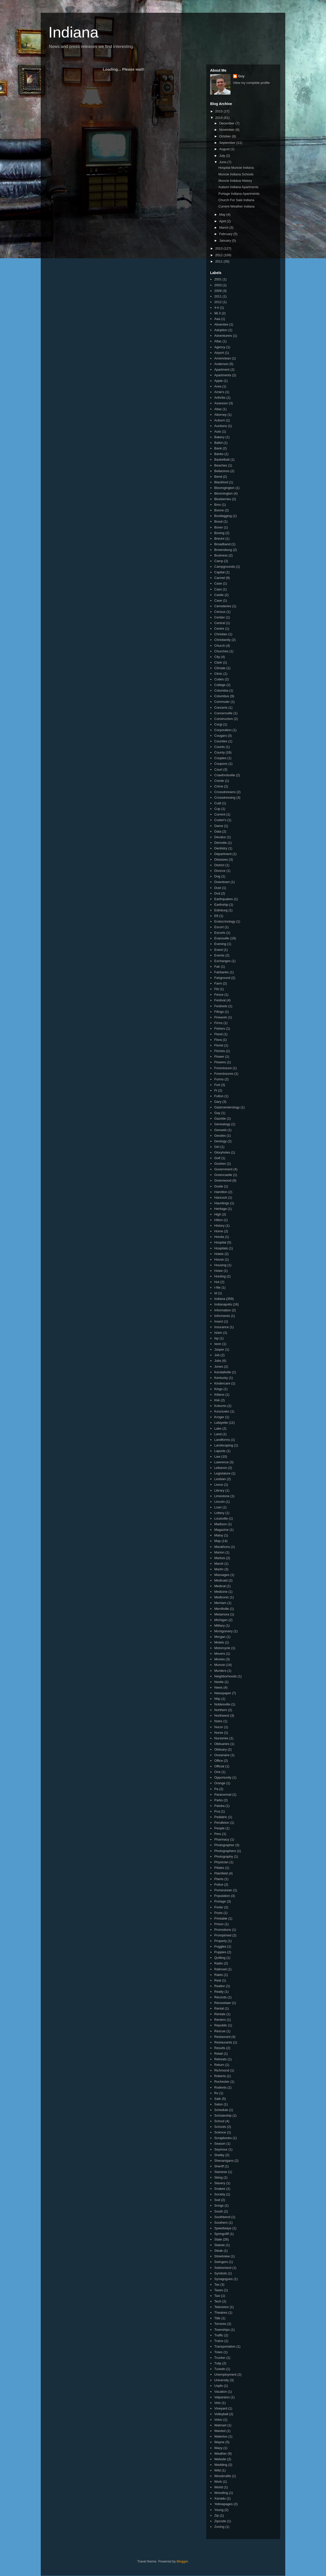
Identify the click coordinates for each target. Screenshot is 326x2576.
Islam (218, 1333)
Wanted (219, 2431)
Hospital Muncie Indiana (236, 168)
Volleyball (221, 2414)
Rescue (219, 2031)
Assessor (221, 403)
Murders (220, 1671)
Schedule (221, 2110)
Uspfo (218, 2386)
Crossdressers (225, 792)
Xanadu (220, 2498)
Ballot (218, 443)
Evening (220, 944)
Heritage (220, 1209)
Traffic (218, 2335)
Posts (218, 1913)
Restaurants (223, 2042)
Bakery (219, 437)
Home (218, 1231)
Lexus (218, 1484)
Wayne (219, 2442)
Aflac (218, 341)
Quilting (219, 1958)
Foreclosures (223, 1074)
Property (220, 1941)
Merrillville (221, 1609)
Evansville (221, 938)
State (218, 2239)
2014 (219, 118)
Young (218, 2510)
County (219, 752)
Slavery (219, 2183)
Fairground (222, 978)
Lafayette (221, 1423)
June (223, 162)
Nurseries (221, 1738)
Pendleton (221, 1822)
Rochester (221, 2081)
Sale (217, 2099)
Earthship (221, 905)
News (218, 1687)
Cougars (220, 735)
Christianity (222, 640)
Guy (241, 76)
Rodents (220, 2087)
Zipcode (220, 2521)
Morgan (219, 1637)
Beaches (220, 465)
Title (217, 2318)
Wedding (220, 2465)
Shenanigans (224, 2161)
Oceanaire (221, 1755)
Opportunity (222, 1777)
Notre (218, 1721)
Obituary (220, 1749)
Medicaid (220, 1580)
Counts (219, 747)
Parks (218, 1800)
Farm (218, 983)
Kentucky (221, 1378)
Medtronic (221, 1597)
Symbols (220, 2273)
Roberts (220, 2076)
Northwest (221, 1715)
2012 (219, 255)
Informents (222, 1316)
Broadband (222, 544)
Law (217, 1456)
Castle (219, 595)
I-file (217, 1287)
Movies (219, 1659)
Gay (217, 1113)
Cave (218, 600)
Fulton (218, 1096)
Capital (219, 572)
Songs (219, 2205)
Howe (218, 1271)
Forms (219, 1079)
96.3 (217, 313)
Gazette (220, 1118)
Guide (218, 1186)
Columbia (221, 690)
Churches (221, 651)
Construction (223, 719)
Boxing (219, 533)
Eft (216, 916)
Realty (219, 1992)
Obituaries (221, 1744)
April (223, 221)
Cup (217, 809)
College (219, 685)
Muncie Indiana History (235, 181)
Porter (218, 1907)
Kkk (217, 1400)
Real (217, 1980)
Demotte (220, 843)
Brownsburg (223, 550)
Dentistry (220, 848)
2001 (218, 279)
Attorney (220, 415)
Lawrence (221, 1462)
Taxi (217, 2296)
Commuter (222, 702)
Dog (217, 876)
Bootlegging (223, 516)
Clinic (218, 674)
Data (217, 831)
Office (218, 1761)
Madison (220, 1524)
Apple (218, 381)
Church (219, 646)
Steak (218, 2251)
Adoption (220, 330)
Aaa (217, 319)
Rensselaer (222, 2003)
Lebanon (220, 1468)
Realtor (219, 1986)
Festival (220, 1000)
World (218, 2487)
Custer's (220, 820)
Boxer (218, 527)
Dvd (217, 893)
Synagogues (223, 2279)
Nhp (217, 1699)
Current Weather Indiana (236, 206)
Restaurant (222, 2037)
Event (218, 950)
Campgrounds (224, 566)
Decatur (220, 837)
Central (219, 623)
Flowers (220, 1062)
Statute (219, 2245)
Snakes (219, 2189)
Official (219, 1766)
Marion (219, 1552)
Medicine (220, 1592)
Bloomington (223, 493)
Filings (219, 1012)
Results (219, 2048)
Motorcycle (222, 1648)
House (219, 1259)
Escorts (219, 933)
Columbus (221, 696)
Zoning (219, 2527)
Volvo (218, 2420)
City (217, 657)
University (221, 2380)
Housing (220, 1265)
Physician (221, 1862)
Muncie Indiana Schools (235, 174)
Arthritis (219, 397)
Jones (218, 1366)
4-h (216, 307)
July (222, 156)
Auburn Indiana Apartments (238, 187)
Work (218, 2481)
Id (215, 1293)
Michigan (220, 1620)
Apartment (221, 369)
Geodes (220, 1135)
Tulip (217, 2363)
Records (220, 1997)
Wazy (218, 2448)
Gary (217, 1102)
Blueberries (222, 499)
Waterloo (220, 2436)
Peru (217, 1834)
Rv (216, 2093)
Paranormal (222, 1794)
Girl (216, 1147)
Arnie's (219, 392)
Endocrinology (224, 921)
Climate (219, 668)
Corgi (218, 724)
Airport (219, 353)
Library (219, 1490)
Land (218, 1434)
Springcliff (221, 2234)
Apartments (222, 375)
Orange (219, 1783)
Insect (218, 1321)
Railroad (220, 1969)
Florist (218, 1045)
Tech (217, 2301)
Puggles (220, 1946)
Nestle (219, 1682)
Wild (217, 2470)
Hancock (220, 1197)
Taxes (218, 2290)
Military (219, 1625)
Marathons (222, 1547)
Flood (218, 1034)
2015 (219, 111)
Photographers (225, 1851)
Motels (219, 1642)
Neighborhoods (225, 1676)
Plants (218, 1879)
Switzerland (222, 2268)
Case (218, 583)
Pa (216, 1789)
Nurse (218, 1732)
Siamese (220, 2172)
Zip (216, 2515)
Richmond (221, 2070)
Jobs (217, 1361)
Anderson (221, 364)
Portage (220, 1901)
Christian (220, 634)
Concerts (220, 707)
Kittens (219, 1394)
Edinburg (220, 910)
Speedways (222, 2228)
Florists (219, 1051)
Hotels (219, 1254)
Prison (219, 1924)
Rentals (219, 2014)
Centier (219, 617)
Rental (219, 2008)
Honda (219, 1237)
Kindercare (222, 1383)
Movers (219, 1653)
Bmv (217, 505)
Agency (219, 347)
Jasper (219, 1349)
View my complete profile (251, 83)
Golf (217, 1158)
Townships (222, 2330)
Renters (220, 2020)
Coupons (220, 764)
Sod (217, 2200)
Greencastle (223, 1175)
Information (222, 1310)
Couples (220, 758)
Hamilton (220, 1192)
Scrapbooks (223, 2138)
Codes (219, 679)
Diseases (221, 859)
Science (220, 2132)
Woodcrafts (222, 2476)
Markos (219, 1558)
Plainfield (221, 1873)
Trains (218, 2341)
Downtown (222, 882)
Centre (219, 628)
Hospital (220, 1242)
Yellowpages (223, 2504)
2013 (219, 248)
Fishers (219, 1028)
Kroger (219, 1417)
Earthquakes (223, 899)
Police (218, 1884)
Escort (219, 927)
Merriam (220, 1603)
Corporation (223, 730)
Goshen (220, 1164)
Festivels (220, 1006)
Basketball (221, 459)
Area (217, 386)
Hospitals (221, 1248)
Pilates (219, 1868)
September (227, 143)
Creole (219, 781)
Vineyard (220, 2408)
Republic (220, 2025)
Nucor (218, 1727)
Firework (220, 1017)
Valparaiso (221, 2397)
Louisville (221, 1518)
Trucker (219, 2358)
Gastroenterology (227, 1107)
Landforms (222, 1440)
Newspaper (222, 1693)
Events (219, 955)
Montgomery (223, 1631)
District (219, 865)
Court (218, 769)
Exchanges (222, 961)
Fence (218, 994)
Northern (220, 1710)
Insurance (221, 1327)
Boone (219, 510)
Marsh (218, 1563)
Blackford (221, 482)
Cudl (217, 803)
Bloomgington (224, 488)
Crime (218, 786)
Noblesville (222, 1704)
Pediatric (220, 1817)
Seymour (220, 2149)
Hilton (218, 1220)
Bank (218, 448)
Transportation (224, 2346)
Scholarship (223, 2115)
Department (223, 854)
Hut (216, 1282)
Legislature (222, 1473)
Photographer (224, 1845)
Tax (216, 2284)
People (219, 1828)
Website (220, 2459)
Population (222, 1896)
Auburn (219, 420)
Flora (218, 1040)
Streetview (222, 2256)
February (226, 234)
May (222, 214)
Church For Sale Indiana (236, 200)
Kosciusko (221, 1411)
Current (219, 814)
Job (217, 1355)
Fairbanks (221, 972)
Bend (218, 476)
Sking (218, 2177)
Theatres (220, 2312)
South (218, 2211)
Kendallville (222, 1372)
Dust (217, 888)
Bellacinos (221, 471)
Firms (218, 1023)
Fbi (216, 989)
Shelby (219, 2155)
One (217, 1772)
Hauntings (221, 1203)
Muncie (219, 1665)
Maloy (218, 1535)
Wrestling (221, 2493)
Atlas (218, 409)
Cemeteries (222, 606)
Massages (221, 1575)
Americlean (222, 358)
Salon (218, 2104)
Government (223, 1169)
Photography (223, 1856)
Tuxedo (219, 2369)
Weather (220, 2453)
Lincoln (219, 1502)
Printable (220, 1918)
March (224, 227)
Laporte (219, 1451)
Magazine (221, 1530)
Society (219, 2194)
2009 (218, 291)
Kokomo (220, 1406)
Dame (218, 826)
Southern (221, 2222)
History (219, 1225)
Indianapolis (223, 1304)
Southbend (222, 2217)
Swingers (221, 2262)
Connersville (223, 713)
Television (221, 2307)
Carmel (219, 578)
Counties (220, 741)
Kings (218, 1389)
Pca (217, 1811)
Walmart (220, 2425)
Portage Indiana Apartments (238, 194)
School (219, 2121)
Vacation (220, 2391)
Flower (219, 1056)
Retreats (220, 2059)
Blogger (182, 2561)
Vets (217, 2403)
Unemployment (225, 2374)
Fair (217, 966)
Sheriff (219, 2166)
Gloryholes (222, 1152)
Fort (217, 1085)
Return (219, 2065)
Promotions (222, 1930)
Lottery (219, 1513)
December (227, 123)
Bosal (218, 521)
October (225, 136)
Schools (220, 2127)
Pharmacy (221, 1839)
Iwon (217, 1344)
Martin (218, 1569)
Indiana (73, 32)
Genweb (220, 1130)
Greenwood (222, 1180)
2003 (218, 285)
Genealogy (222, 1124)
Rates (218, 1975)
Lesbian (220, 1479)
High (217, 1214)
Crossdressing (224, 797)
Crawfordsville (224, 775)
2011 (219, 261)
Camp (218, 561)
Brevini (219, 538)
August (224, 149)
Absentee (221, 324)
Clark (218, 662)
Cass (218, 589)
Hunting (220, 1276)
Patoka (219, 1806)
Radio (218, 1963)
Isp (216, 1338)
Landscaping (223, 1445)
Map (217, 1541)
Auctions (220, 426)
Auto (217, 431)
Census (219, 612)
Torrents (220, 2324)
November (227, 130)
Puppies (220, 1952)
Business (221, 555)
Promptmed (222, 1935)
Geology (220, 1141)
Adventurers (223, 336)
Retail (218, 2053)
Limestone (221, 1496)
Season (219, 2143)
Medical (220, 1586)
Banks (218, 454)
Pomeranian (223, 1890)
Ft (215, 1090)
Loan (218, 1507)
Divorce (219, 871)
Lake (217, 1428)
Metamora (221, 1614)
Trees (218, 2352)
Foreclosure (223, 1068)
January (225, 240)
